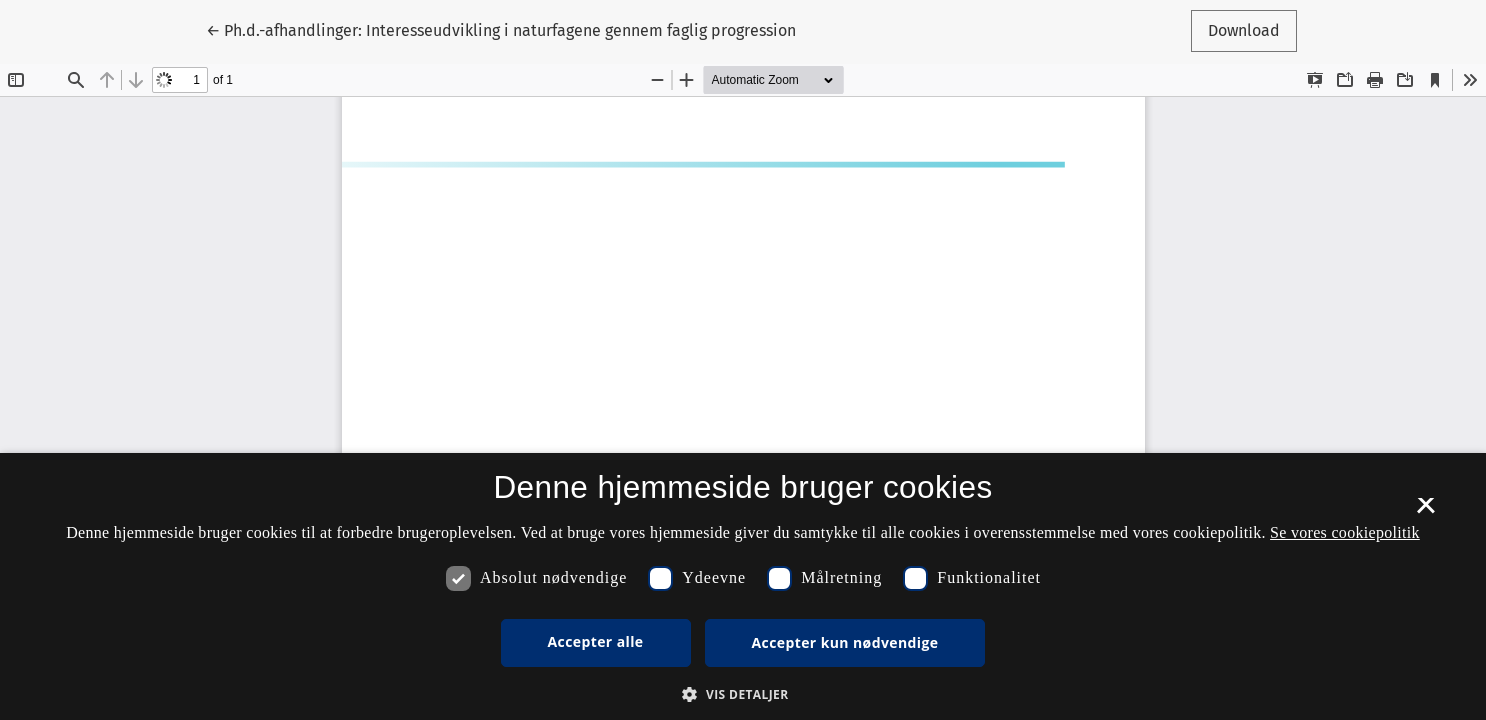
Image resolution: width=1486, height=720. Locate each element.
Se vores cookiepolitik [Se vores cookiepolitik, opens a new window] (1345, 532)
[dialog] (743, 586)
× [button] (1425, 512)
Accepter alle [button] (596, 641)
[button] (742, 694)
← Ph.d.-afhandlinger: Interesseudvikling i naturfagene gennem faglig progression (501, 29)
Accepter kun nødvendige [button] (845, 642)
